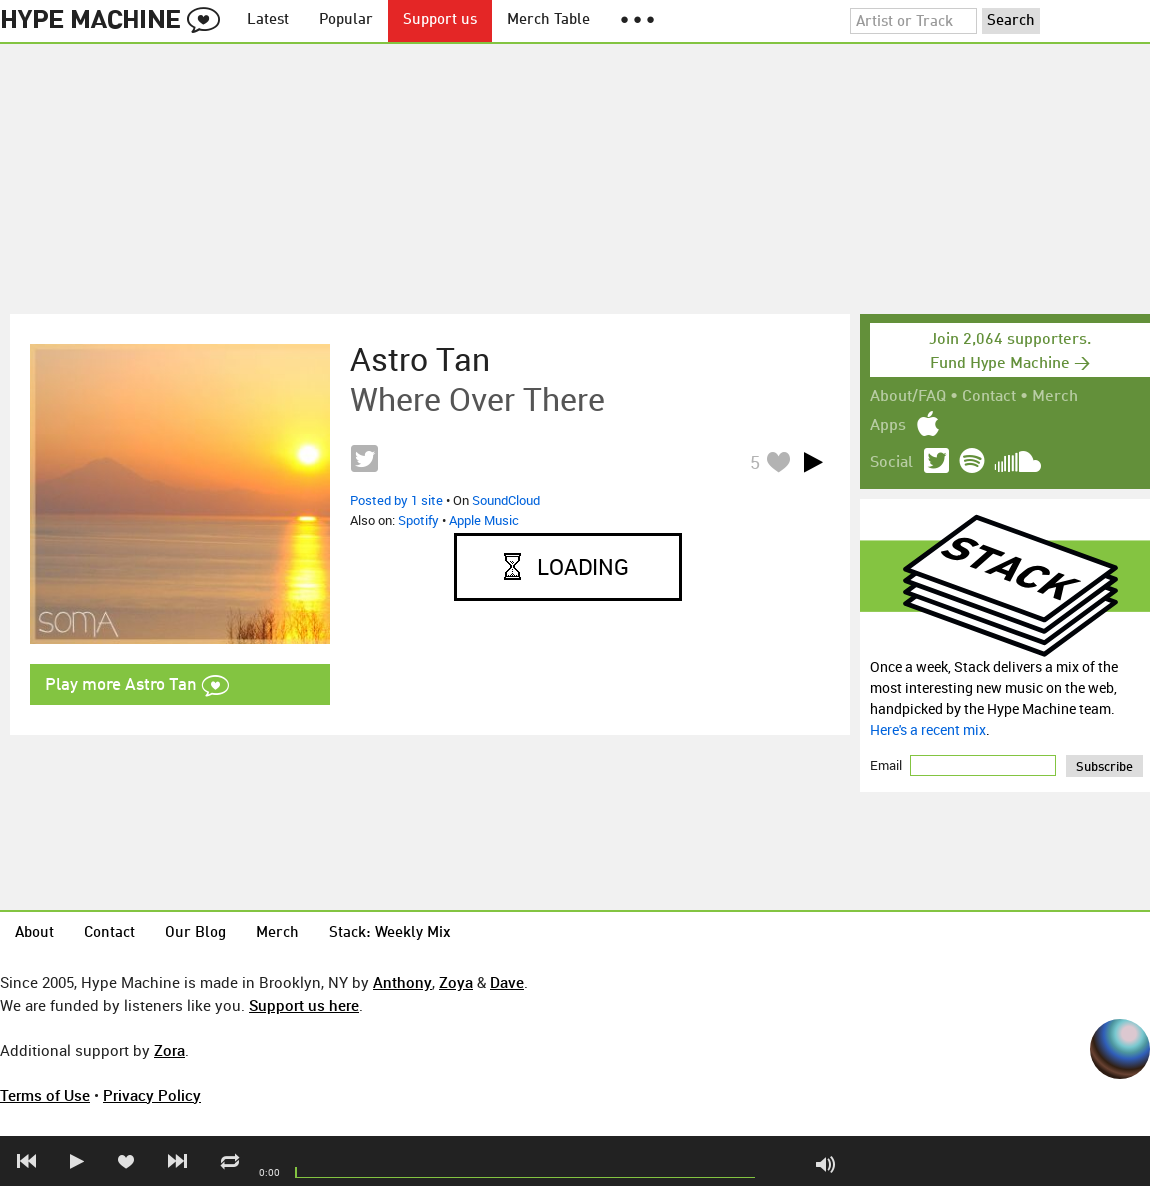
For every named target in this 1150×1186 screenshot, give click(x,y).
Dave (507, 982)
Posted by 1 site (396, 500)
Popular (346, 20)
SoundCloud (506, 500)
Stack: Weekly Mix (390, 933)
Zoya (456, 982)
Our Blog (195, 933)
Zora (169, 1050)
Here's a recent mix (928, 729)
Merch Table (548, 20)
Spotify (418, 520)
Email (887, 765)
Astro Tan (420, 359)
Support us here (304, 1005)
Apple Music (484, 520)
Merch (1055, 397)
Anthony (402, 982)
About (34, 933)
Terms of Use (45, 1095)
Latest (268, 20)
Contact (989, 397)
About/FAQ (908, 397)
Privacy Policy (152, 1095)
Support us (440, 20)
